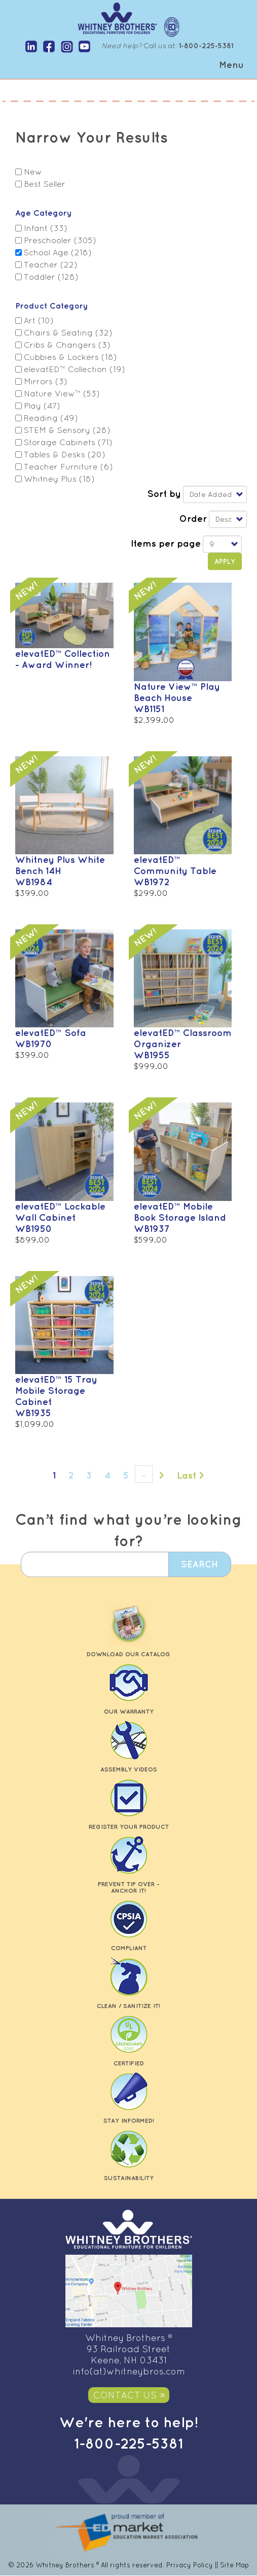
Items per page (166, 543)
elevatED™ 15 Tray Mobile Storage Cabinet (56, 1390)
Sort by (164, 493)
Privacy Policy (189, 2565)
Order (193, 518)
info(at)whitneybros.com (128, 2371)
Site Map (234, 2565)
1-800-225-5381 (128, 2443)
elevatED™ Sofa (50, 1032)
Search (198, 1564)
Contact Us (125, 2395)
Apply (224, 561)
